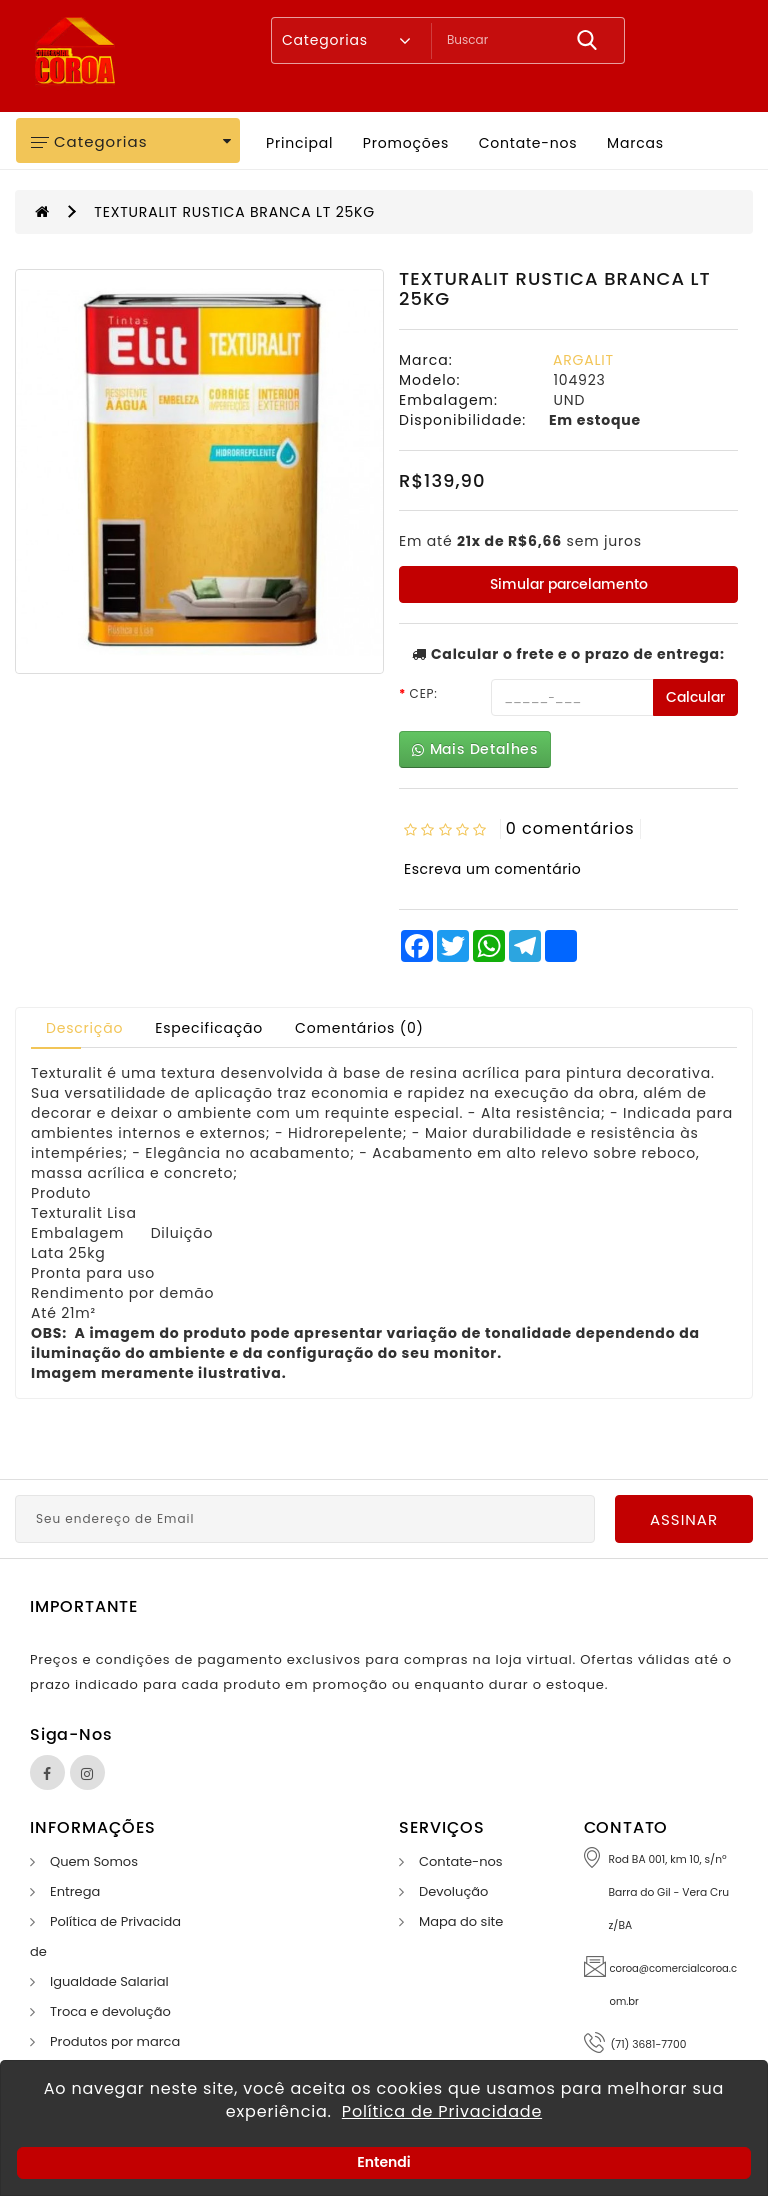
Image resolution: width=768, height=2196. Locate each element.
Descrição (84, 1028)
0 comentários (570, 828)
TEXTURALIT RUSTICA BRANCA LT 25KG (234, 212)
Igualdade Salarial (109, 1981)
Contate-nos (528, 143)
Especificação (209, 1028)
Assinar (684, 1519)
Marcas (635, 143)
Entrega (75, 1891)
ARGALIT (583, 360)
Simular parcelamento (569, 584)
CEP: (424, 693)
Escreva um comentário (492, 869)
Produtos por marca (115, 2041)
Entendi (383, 2162)
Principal (299, 143)
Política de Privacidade (442, 2111)
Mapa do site (461, 1921)
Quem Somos (94, 1861)
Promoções (406, 143)
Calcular (695, 697)
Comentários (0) (359, 1028)
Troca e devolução (110, 2011)
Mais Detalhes (475, 749)
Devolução (453, 1891)
